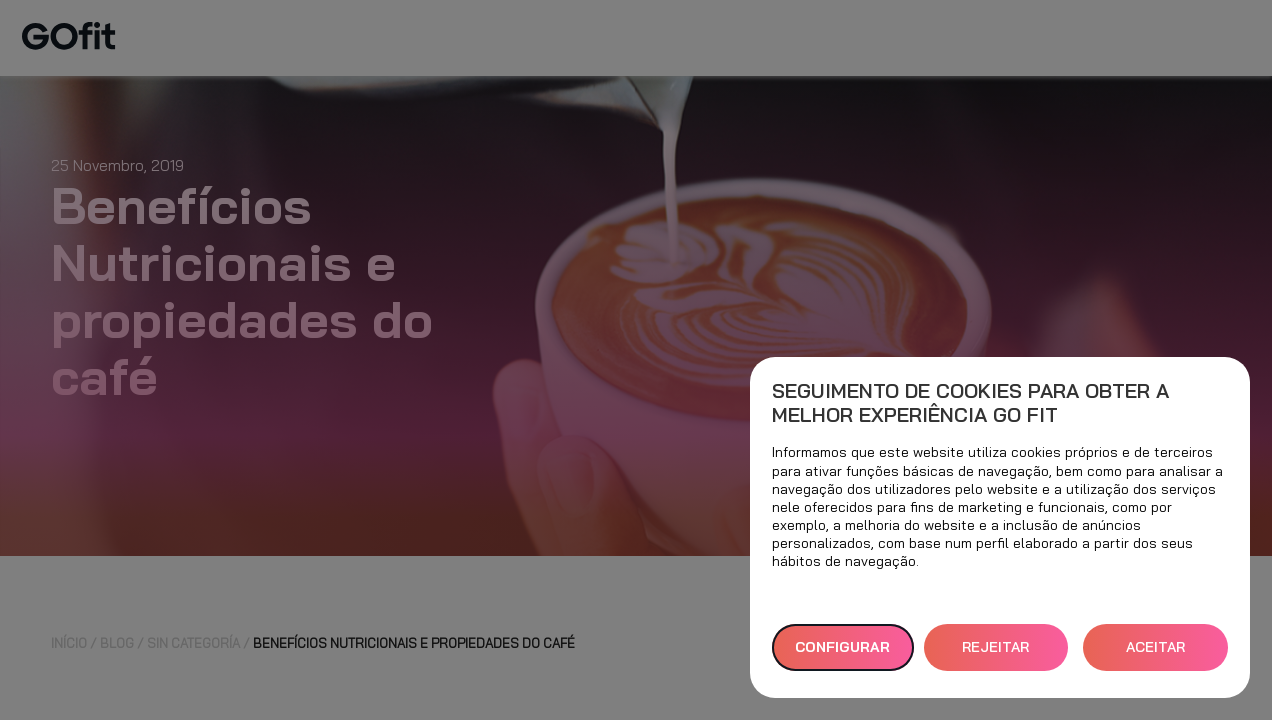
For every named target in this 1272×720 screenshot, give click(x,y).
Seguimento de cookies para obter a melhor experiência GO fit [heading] (970, 403)
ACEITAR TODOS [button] (1155, 654)
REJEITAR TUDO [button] (995, 654)
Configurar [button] (842, 647)
